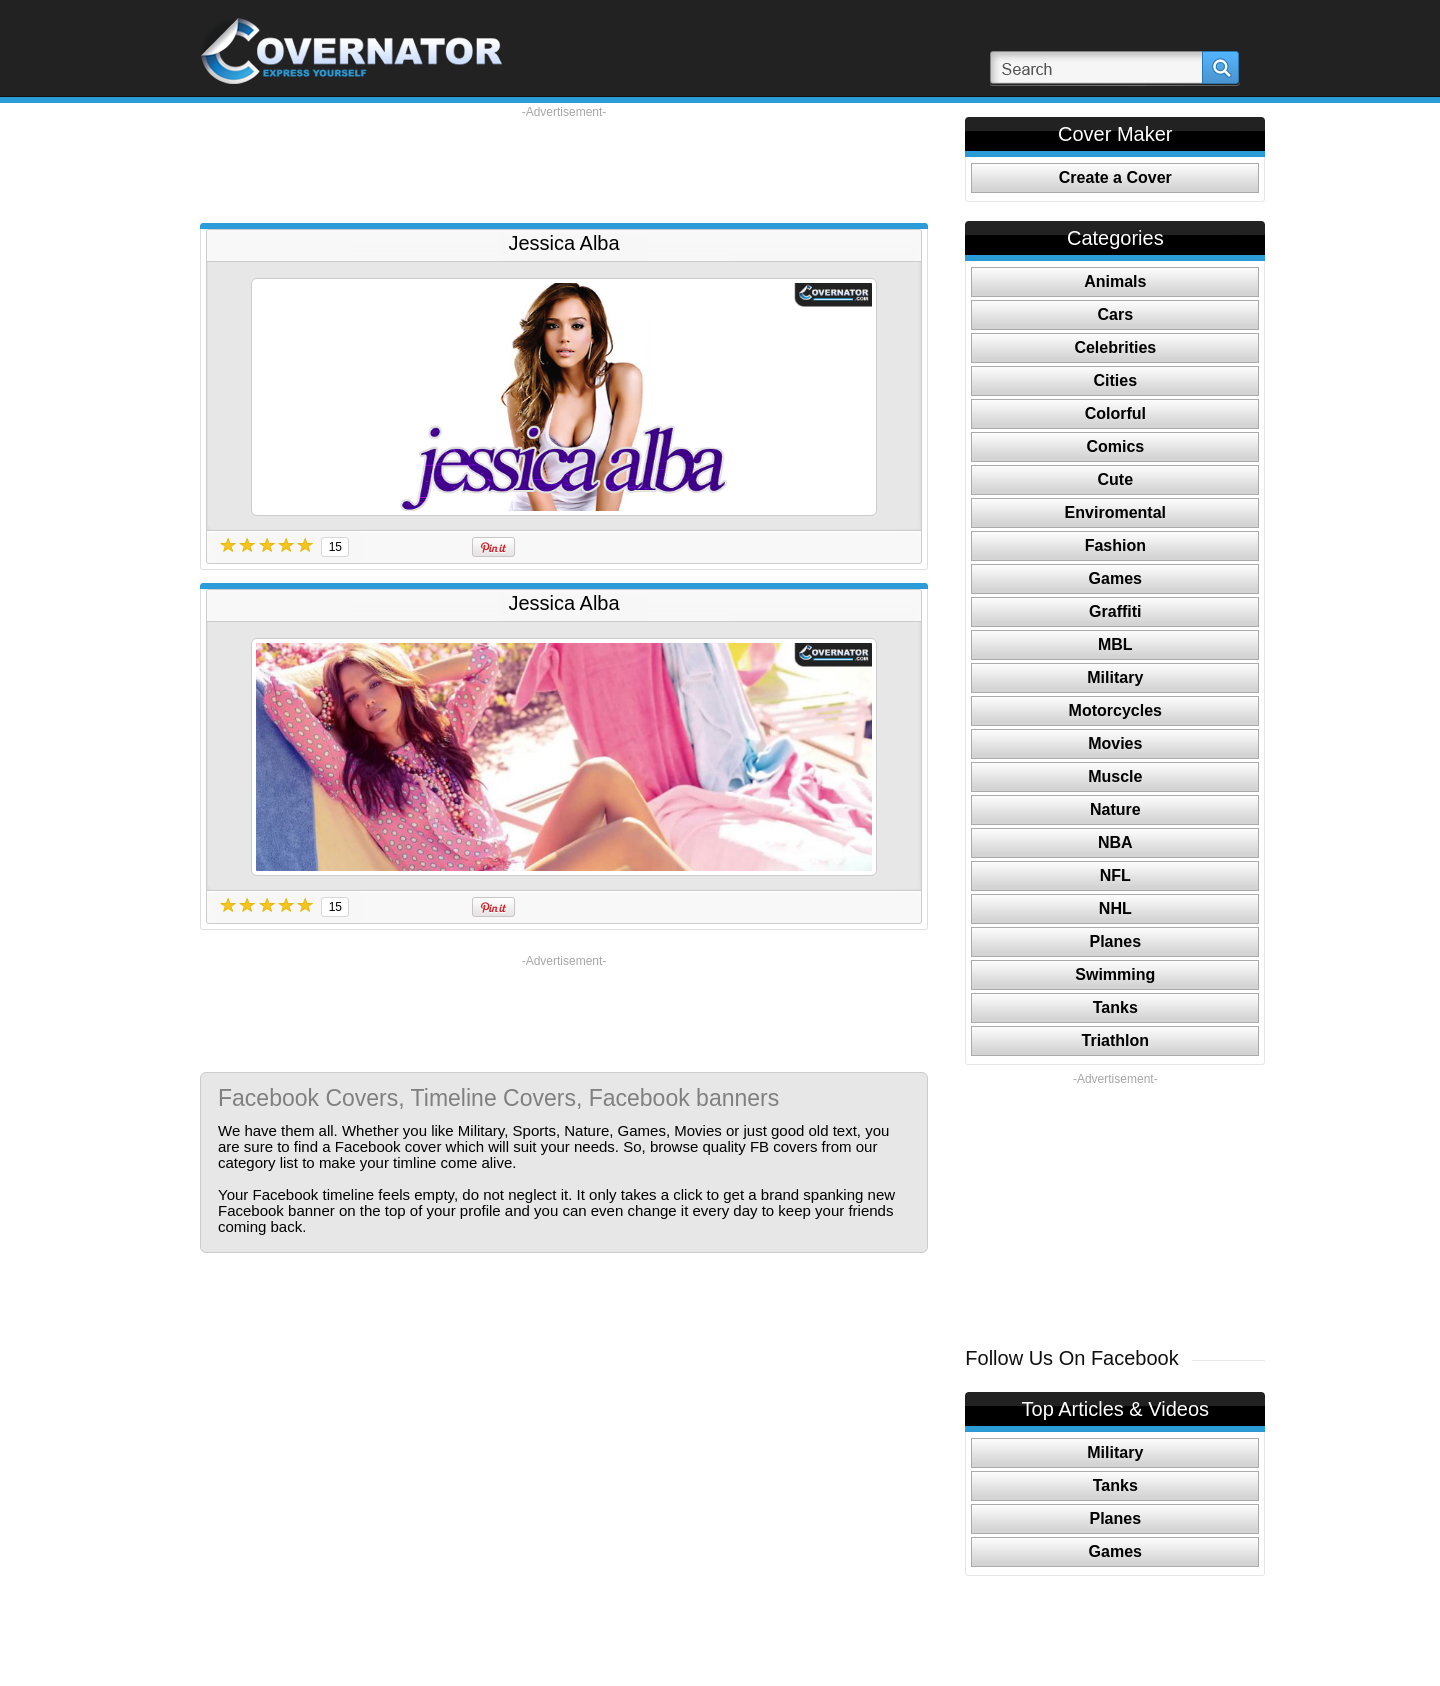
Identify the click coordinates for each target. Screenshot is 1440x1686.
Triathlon (1116, 1040)
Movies (1115, 743)
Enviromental (1115, 512)
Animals (1115, 281)
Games (1115, 578)
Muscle (1115, 776)
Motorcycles (1115, 710)
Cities (1116, 380)
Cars (1116, 314)
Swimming (1115, 974)
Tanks (1115, 1007)
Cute (1116, 479)
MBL (1115, 644)
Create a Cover (1115, 177)
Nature (1115, 809)
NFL (1115, 875)
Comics (1115, 446)
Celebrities (1115, 347)
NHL (1115, 908)
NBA (1115, 842)
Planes (1116, 941)
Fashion (1115, 545)
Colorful (1115, 413)
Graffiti (1115, 611)
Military (1115, 677)
